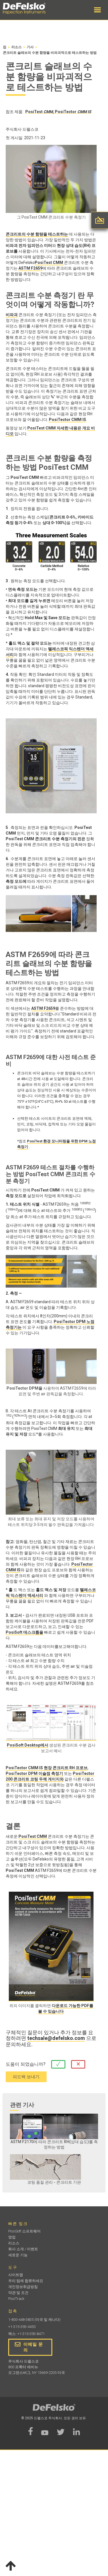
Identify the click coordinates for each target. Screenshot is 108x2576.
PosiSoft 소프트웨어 (24, 2231)
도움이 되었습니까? (25, 2064)
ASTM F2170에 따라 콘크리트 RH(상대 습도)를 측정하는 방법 (54, 2144)
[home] (30, 8)
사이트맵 (15, 2275)
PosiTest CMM (49, 262)
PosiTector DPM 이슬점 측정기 (34, 1773)
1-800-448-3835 (21, 2319)
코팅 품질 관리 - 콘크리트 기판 (54, 2182)
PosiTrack (16, 2298)
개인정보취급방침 (23, 2287)
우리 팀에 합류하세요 (25, 2281)
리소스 (16, 47)
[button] (97, 10)
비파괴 (12, 314)
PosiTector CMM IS (67, 419)
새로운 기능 (18, 2255)
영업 (12, 2237)
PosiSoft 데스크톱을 (24, 1632)
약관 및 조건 (18, 2293)
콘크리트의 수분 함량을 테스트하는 (37, 234)
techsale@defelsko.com (56, 2038)
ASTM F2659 (30, 268)
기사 (30, 47)
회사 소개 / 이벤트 (23, 2249)
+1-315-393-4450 (22, 2327)
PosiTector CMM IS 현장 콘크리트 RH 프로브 (47, 1768)
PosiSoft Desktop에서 (27, 1745)
